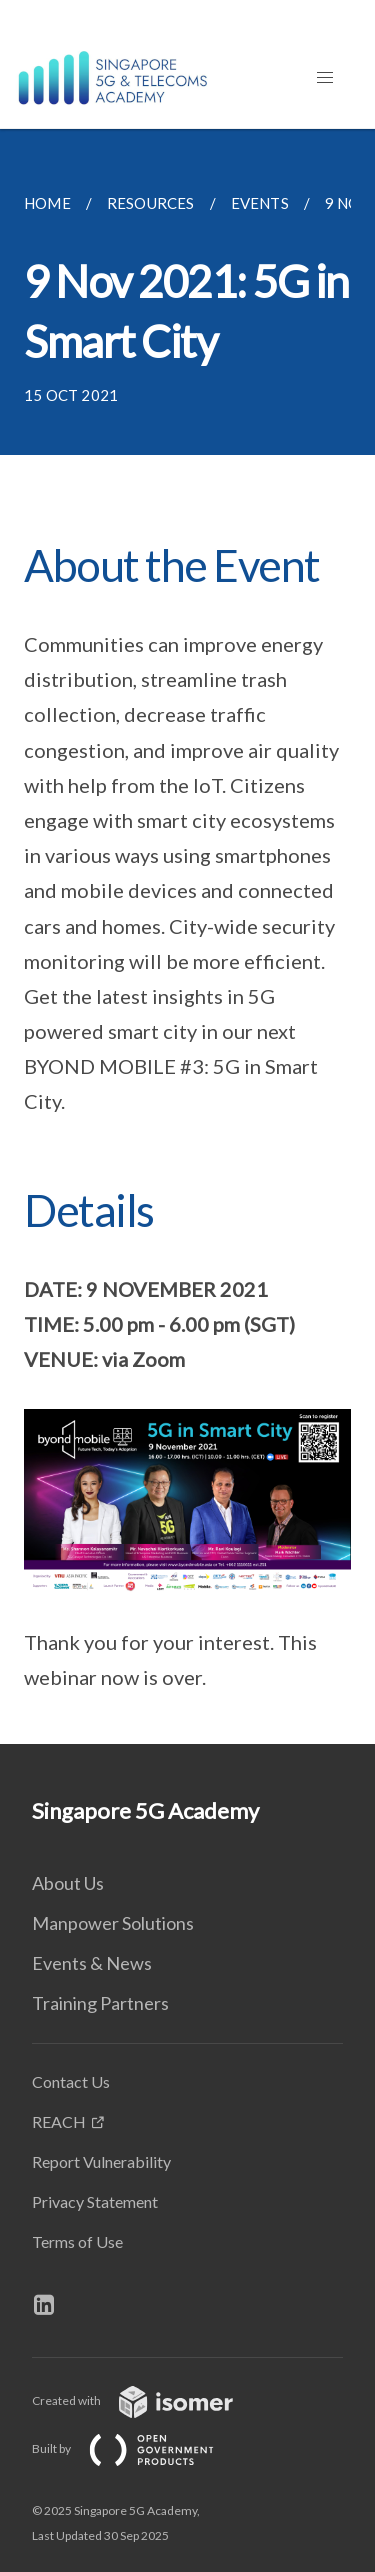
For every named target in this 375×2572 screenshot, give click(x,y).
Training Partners (100, 2003)
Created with (148, 2400)
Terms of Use (77, 2241)
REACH (59, 2121)
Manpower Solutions (113, 1923)
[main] (187, 936)
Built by (139, 2448)
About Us (68, 1883)
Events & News (92, 1963)
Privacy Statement (95, 2201)
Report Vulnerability (101, 2161)
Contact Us (71, 2081)
